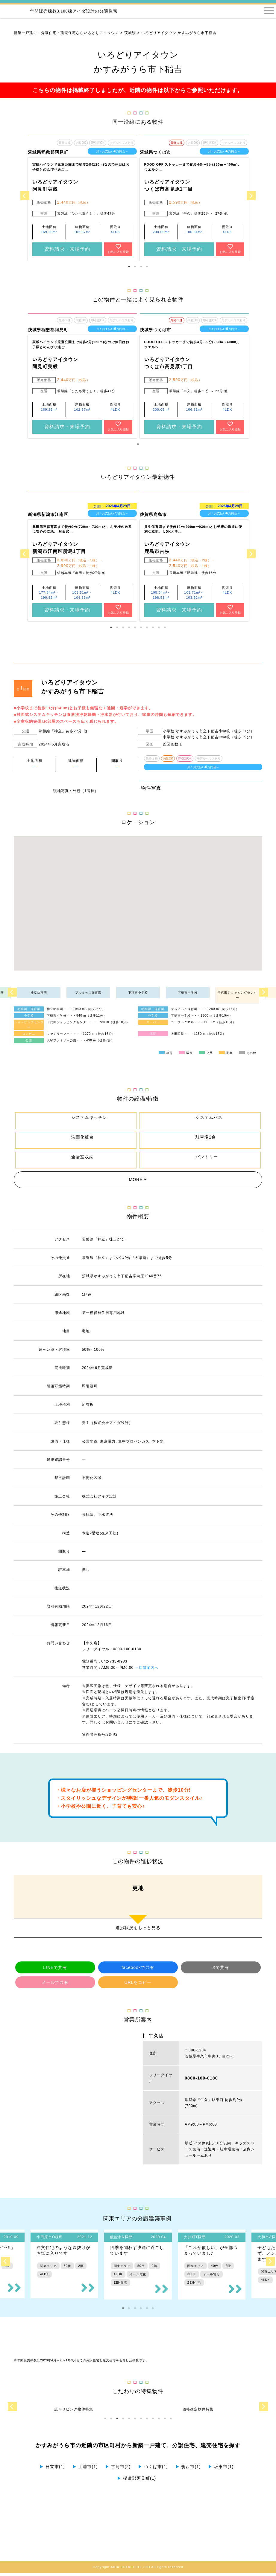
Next (251, 195)
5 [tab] (135, 627)
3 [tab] (141, 267)
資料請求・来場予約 (67, 249)
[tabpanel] (82, 198)
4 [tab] (147, 267)
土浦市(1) (85, 2469)
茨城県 (130, 33)
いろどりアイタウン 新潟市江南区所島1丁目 (59, 548)
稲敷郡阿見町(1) (136, 2481)
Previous (24, 195)
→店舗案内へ (146, 1671)
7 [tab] (147, 627)
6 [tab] (141, 627)
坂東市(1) (220, 2469)
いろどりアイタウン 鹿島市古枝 (167, 548)
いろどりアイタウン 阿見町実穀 (55, 185)
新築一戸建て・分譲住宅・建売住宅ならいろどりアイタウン (66, 33)
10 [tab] (165, 627)
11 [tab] (165, 2421)
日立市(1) (52, 2469)
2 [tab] (135, 267)
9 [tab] (159, 627)
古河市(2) (118, 2469)
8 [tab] (153, 627)
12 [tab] (171, 2421)
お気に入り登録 (118, 248)
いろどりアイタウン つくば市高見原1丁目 (168, 185)
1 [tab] (129, 267)
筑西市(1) (188, 2469)
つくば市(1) (153, 2469)
